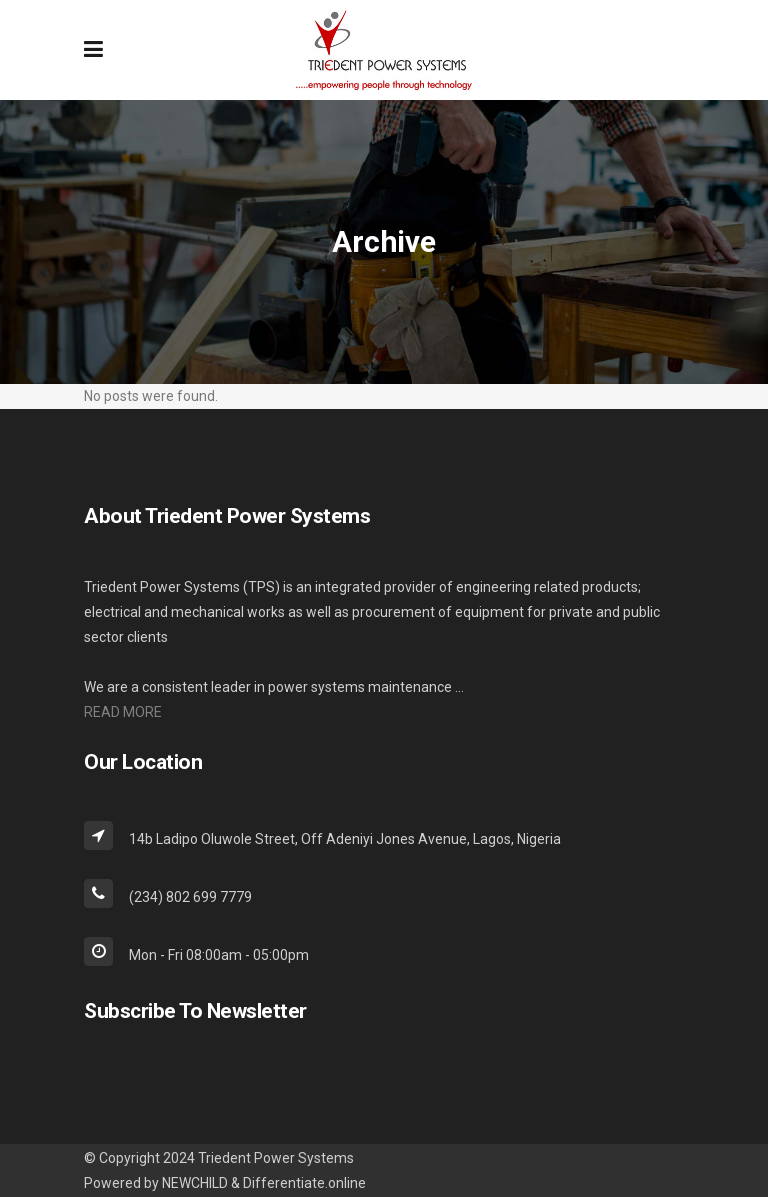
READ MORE (123, 712)
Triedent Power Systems (276, 1158)
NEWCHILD (195, 1183)
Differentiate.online (304, 1183)
